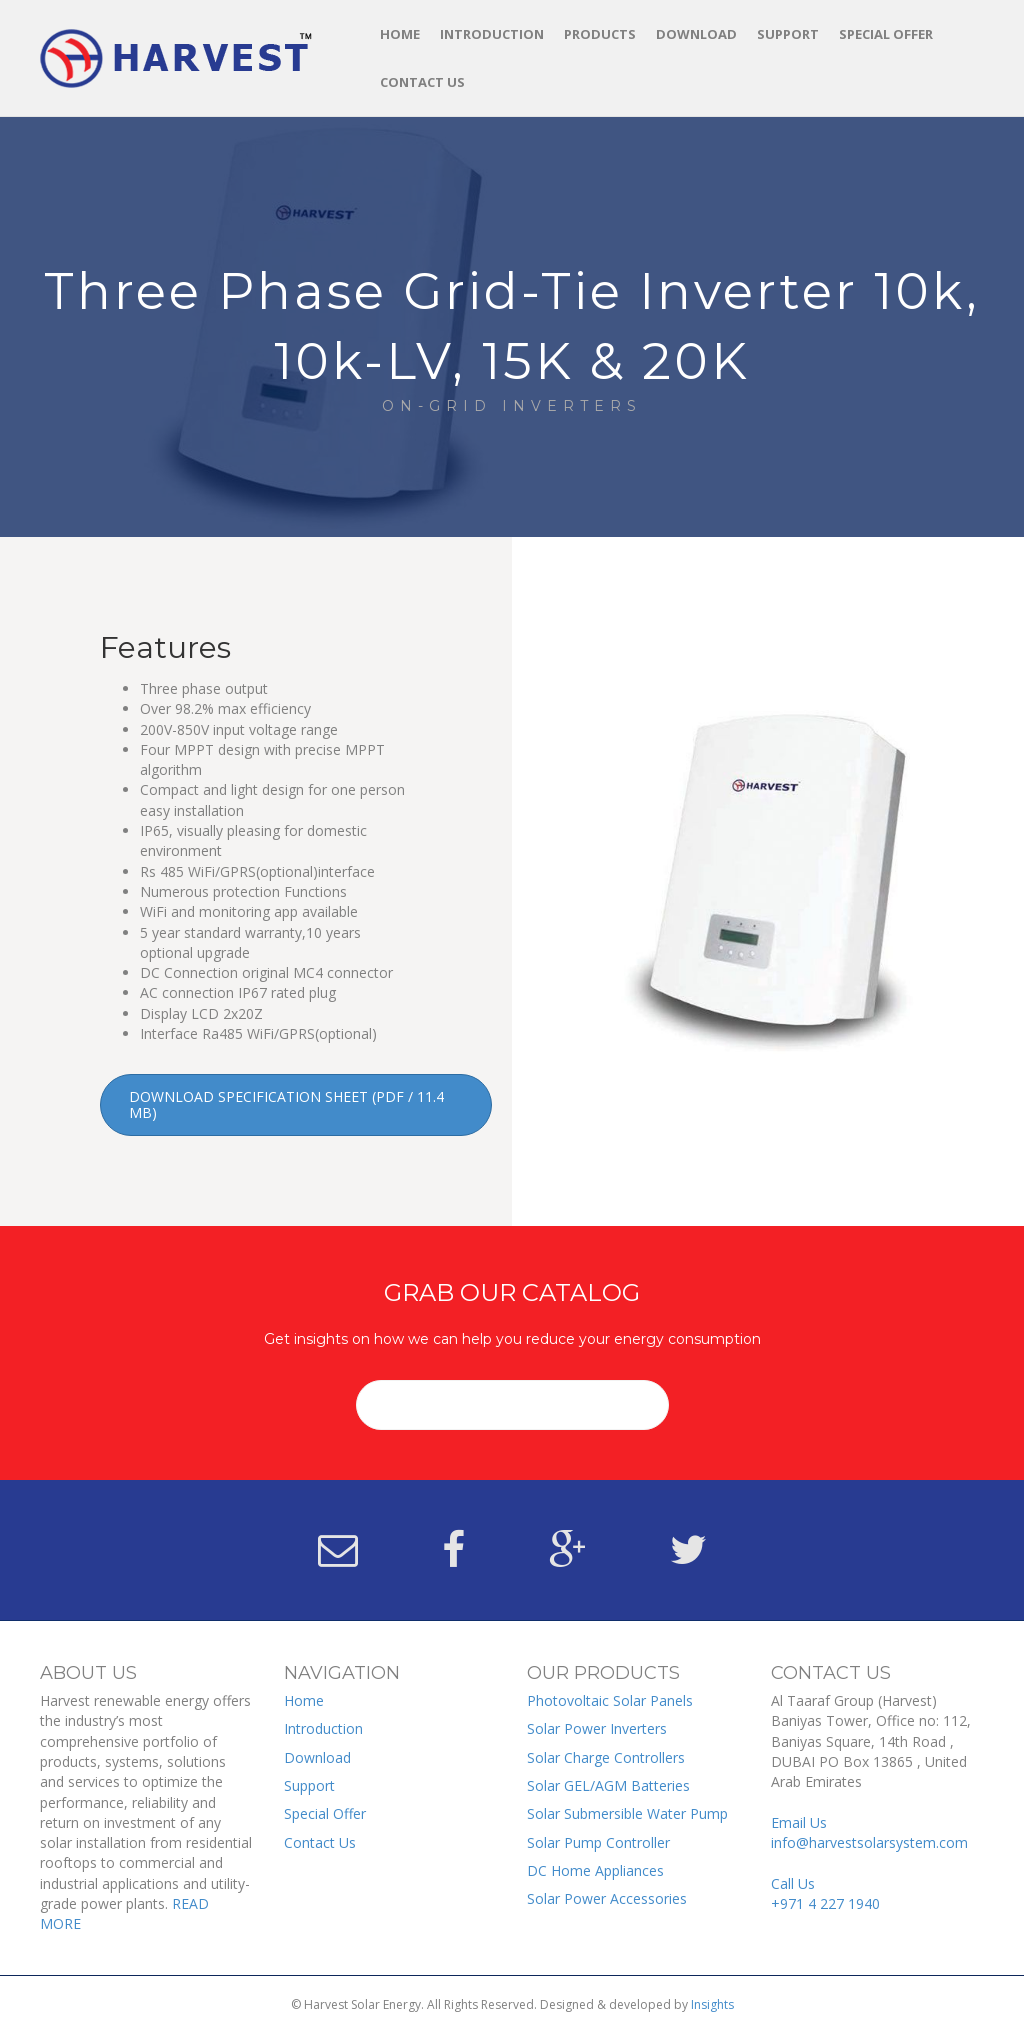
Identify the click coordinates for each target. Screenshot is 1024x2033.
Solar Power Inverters (597, 1728)
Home (400, 34)
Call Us (825, 1893)
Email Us (869, 1832)
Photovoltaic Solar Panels (610, 1700)
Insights (712, 2004)
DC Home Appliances (595, 1870)
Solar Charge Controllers (606, 1757)
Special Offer (886, 34)
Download (696, 34)
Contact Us (422, 82)
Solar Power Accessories (607, 1898)
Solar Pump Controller (598, 1842)
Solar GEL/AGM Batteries (608, 1785)
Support (788, 34)
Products (600, 34)
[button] (296, 1105)
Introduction (492, 34)
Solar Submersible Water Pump (627, 1813)
